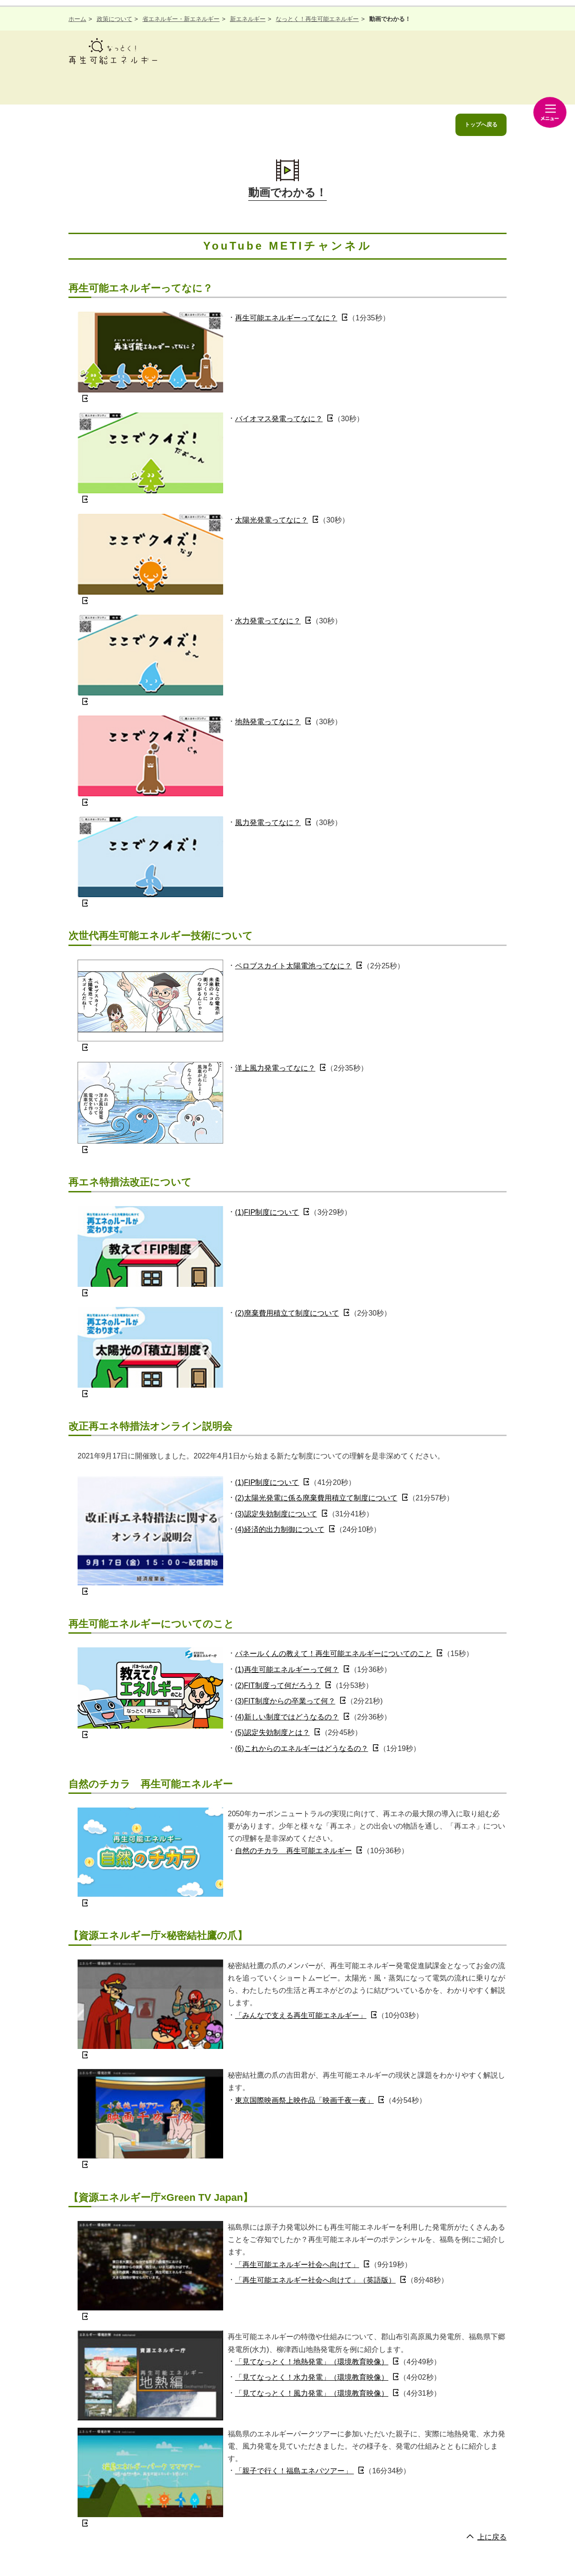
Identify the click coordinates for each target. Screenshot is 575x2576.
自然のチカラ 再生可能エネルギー (293, 1851)
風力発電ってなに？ (268, 822)
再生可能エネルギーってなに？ (286, 318)
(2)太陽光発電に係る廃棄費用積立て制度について (316, 1498)
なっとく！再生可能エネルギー (317, 19)
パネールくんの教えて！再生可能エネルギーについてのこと (333, 1653)
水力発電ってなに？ (268, 621)
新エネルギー (248, 19)
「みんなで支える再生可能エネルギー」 (300, 2015)
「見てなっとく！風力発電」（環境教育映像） (311, 2393)
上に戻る (492, 2537)
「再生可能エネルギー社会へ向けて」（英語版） (315, 2280)
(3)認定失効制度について (276, 1514)
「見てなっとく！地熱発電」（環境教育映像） (311, 2362)
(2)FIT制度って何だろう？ (278, 1685)
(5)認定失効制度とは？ (272, 1732)
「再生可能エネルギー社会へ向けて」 (297, 2264)
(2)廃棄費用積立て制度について (287, 1313)
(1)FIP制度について (267, 1212)
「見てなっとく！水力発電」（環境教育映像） (311, 2377)
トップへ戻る (481, 124)
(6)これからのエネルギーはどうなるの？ (301, 1748)
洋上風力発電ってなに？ (275, 1068)
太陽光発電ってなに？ (271, 520)
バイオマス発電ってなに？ (279, 419)
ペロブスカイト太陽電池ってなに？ (293, 966)
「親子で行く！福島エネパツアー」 (294, 2471)
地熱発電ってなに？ (268, 722)
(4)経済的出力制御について (279, 1529)
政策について (114, 19)
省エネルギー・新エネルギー (181, 19)
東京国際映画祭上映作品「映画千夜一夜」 (304, 2100)
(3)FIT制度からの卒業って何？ (285, 1701)
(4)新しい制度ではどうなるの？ (287, 1717)
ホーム (77, 19)
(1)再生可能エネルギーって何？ (287, 1669)
